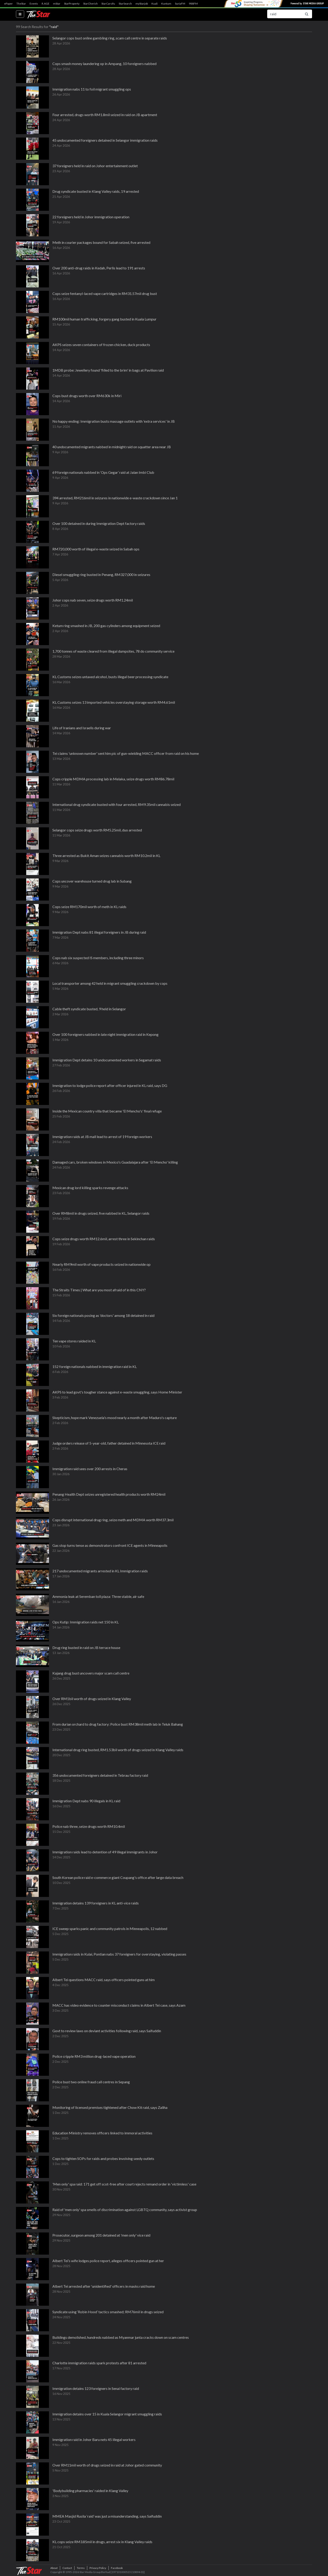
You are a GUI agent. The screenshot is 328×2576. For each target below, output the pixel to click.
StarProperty (71, 3)
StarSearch (125, 3)
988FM (193, 3)
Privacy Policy (98, 2568)
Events (34, 3)
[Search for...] (284, 14)
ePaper (8, 3)
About (54, 2568)
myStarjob (142, 3)
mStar (56, 3)
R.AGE (45, 3)
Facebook (117, 2568)
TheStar (21, 3)
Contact (67, 2568)
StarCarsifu (108, 3)
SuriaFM (180, 3)
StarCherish (90, 3)
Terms (81, 2568)
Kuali (154, 3)
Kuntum (166, 3)
